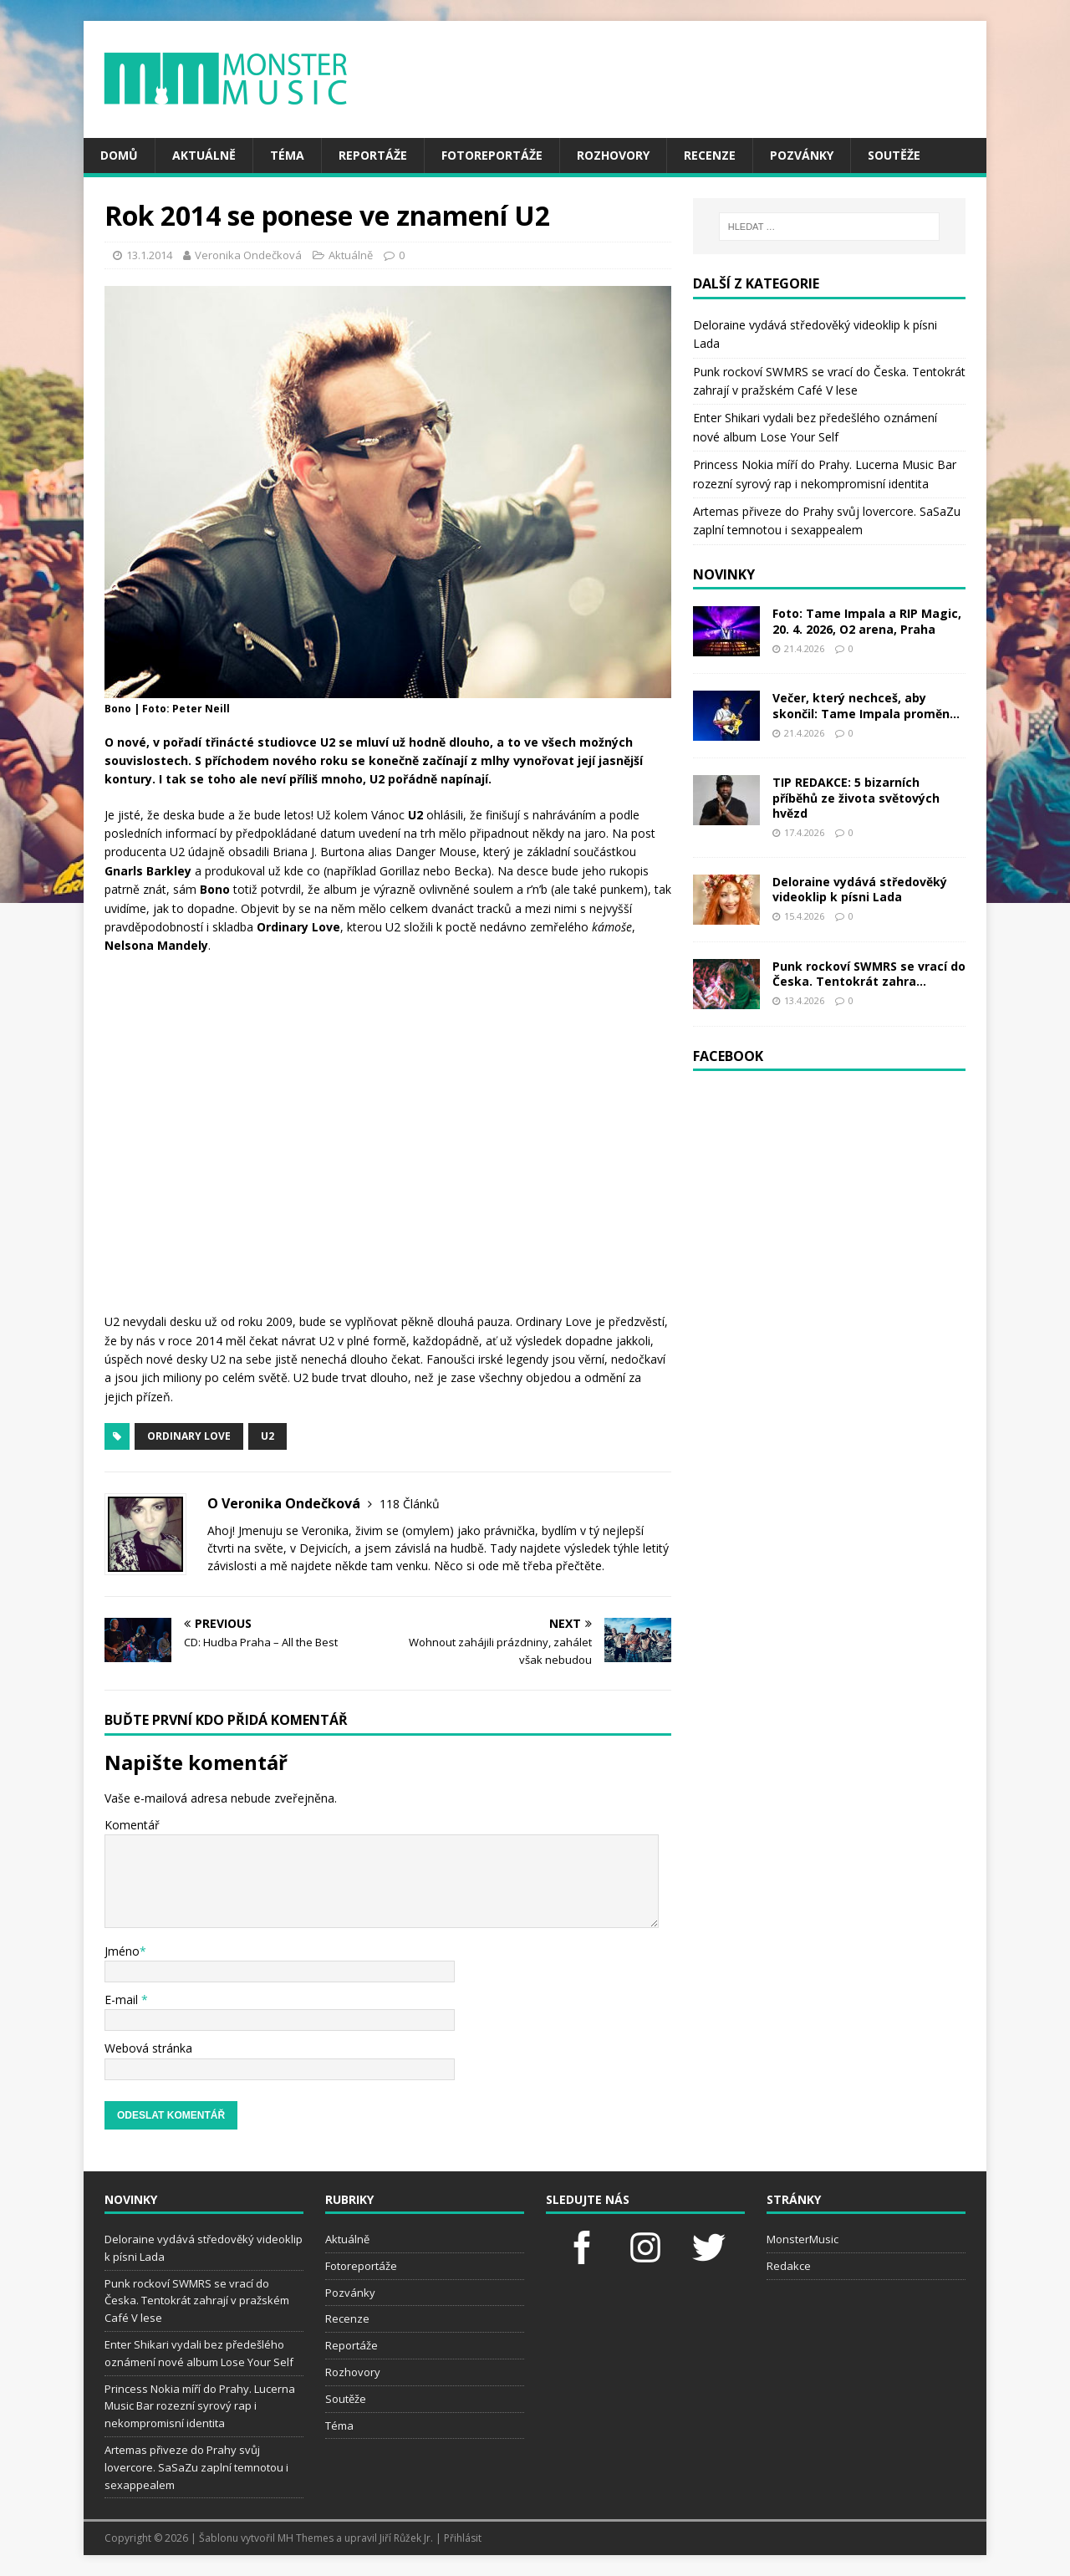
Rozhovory (613, 155)
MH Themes (306, 2538)
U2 (267, 1436)
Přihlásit (463, 2538)
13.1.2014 (149, 255)
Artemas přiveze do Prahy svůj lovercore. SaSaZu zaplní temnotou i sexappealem (196, 2467)
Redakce (789, 2265)
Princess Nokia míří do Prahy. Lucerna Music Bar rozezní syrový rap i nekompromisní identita (199, 2406)
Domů (119, 155)
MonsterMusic (802, 2239)
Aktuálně (204, 155)
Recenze (710, 155)
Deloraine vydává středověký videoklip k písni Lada (859, 889)
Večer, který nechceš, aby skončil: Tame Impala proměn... (866, 705)
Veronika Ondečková (248, 255)
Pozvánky (801, 155)
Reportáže (373, 155)
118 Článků (410, 1504)
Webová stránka (148, 2048)
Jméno (122, 1951)
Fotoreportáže (492, 155)
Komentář (132, 1825)
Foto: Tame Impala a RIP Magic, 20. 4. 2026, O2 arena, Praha (866, 620)
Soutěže (894, 155)
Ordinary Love (189, 1436)
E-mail (122, 1999)
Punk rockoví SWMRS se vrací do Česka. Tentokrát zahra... (869, 973)
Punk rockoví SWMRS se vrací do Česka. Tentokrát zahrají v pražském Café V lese (196, 2301)
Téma (287, 155)
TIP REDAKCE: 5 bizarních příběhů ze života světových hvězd (856, 797)
